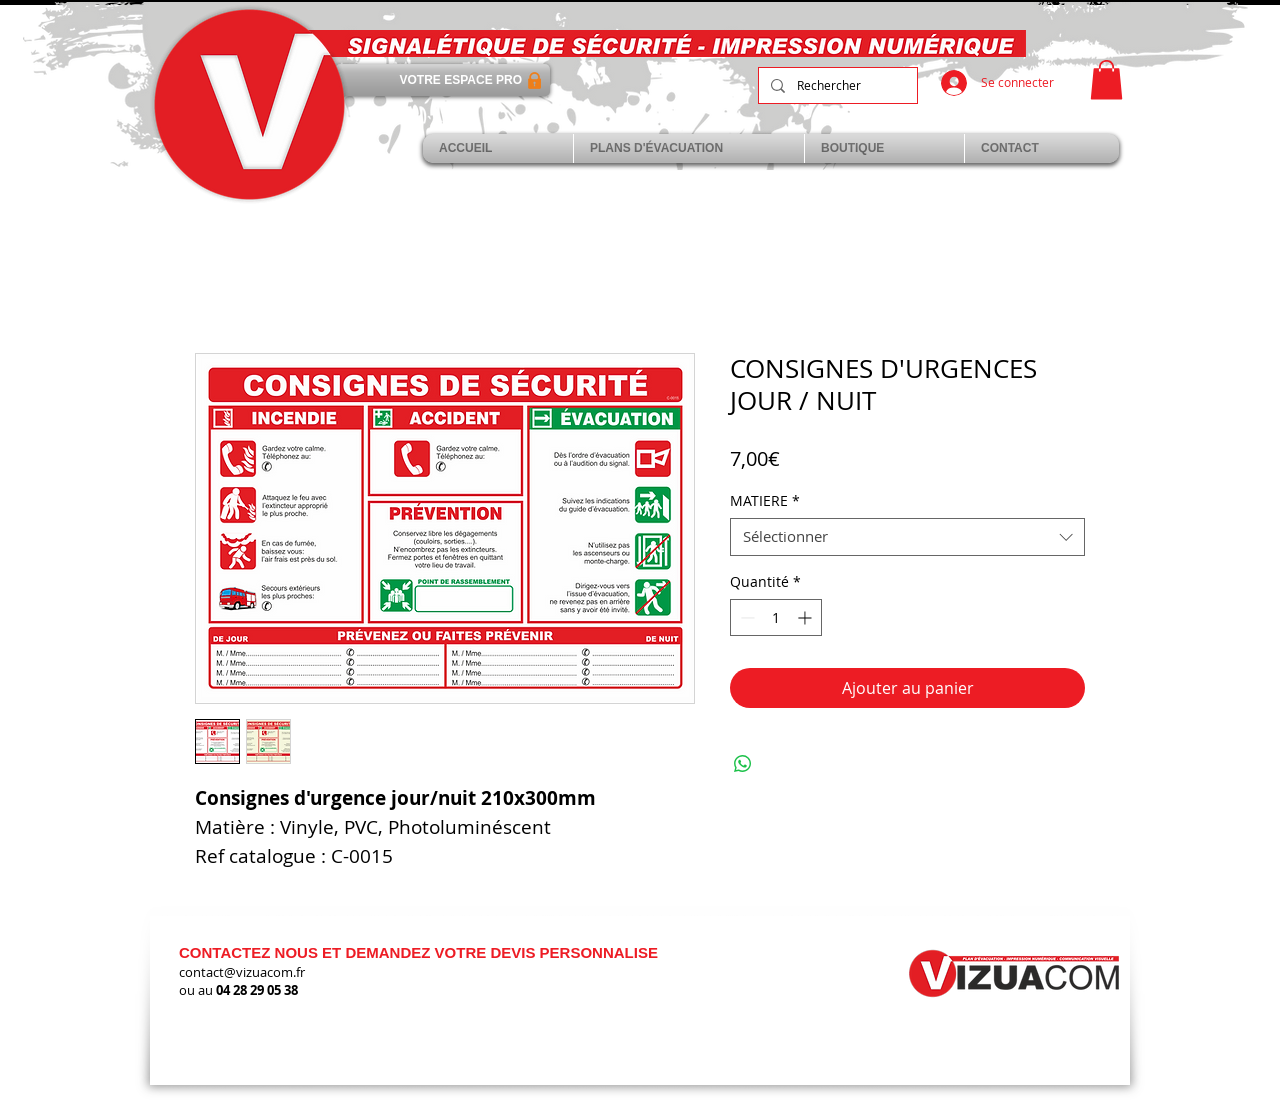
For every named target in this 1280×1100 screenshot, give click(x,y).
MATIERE (765, 501)
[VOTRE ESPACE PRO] (442, 80)
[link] (1106, 79)
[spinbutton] (776, 617)
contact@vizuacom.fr (242, 972)
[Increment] (806, 617)
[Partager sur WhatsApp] (743, 764)
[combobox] (907, 537)
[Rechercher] (836, 85)
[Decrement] (745, 617)
